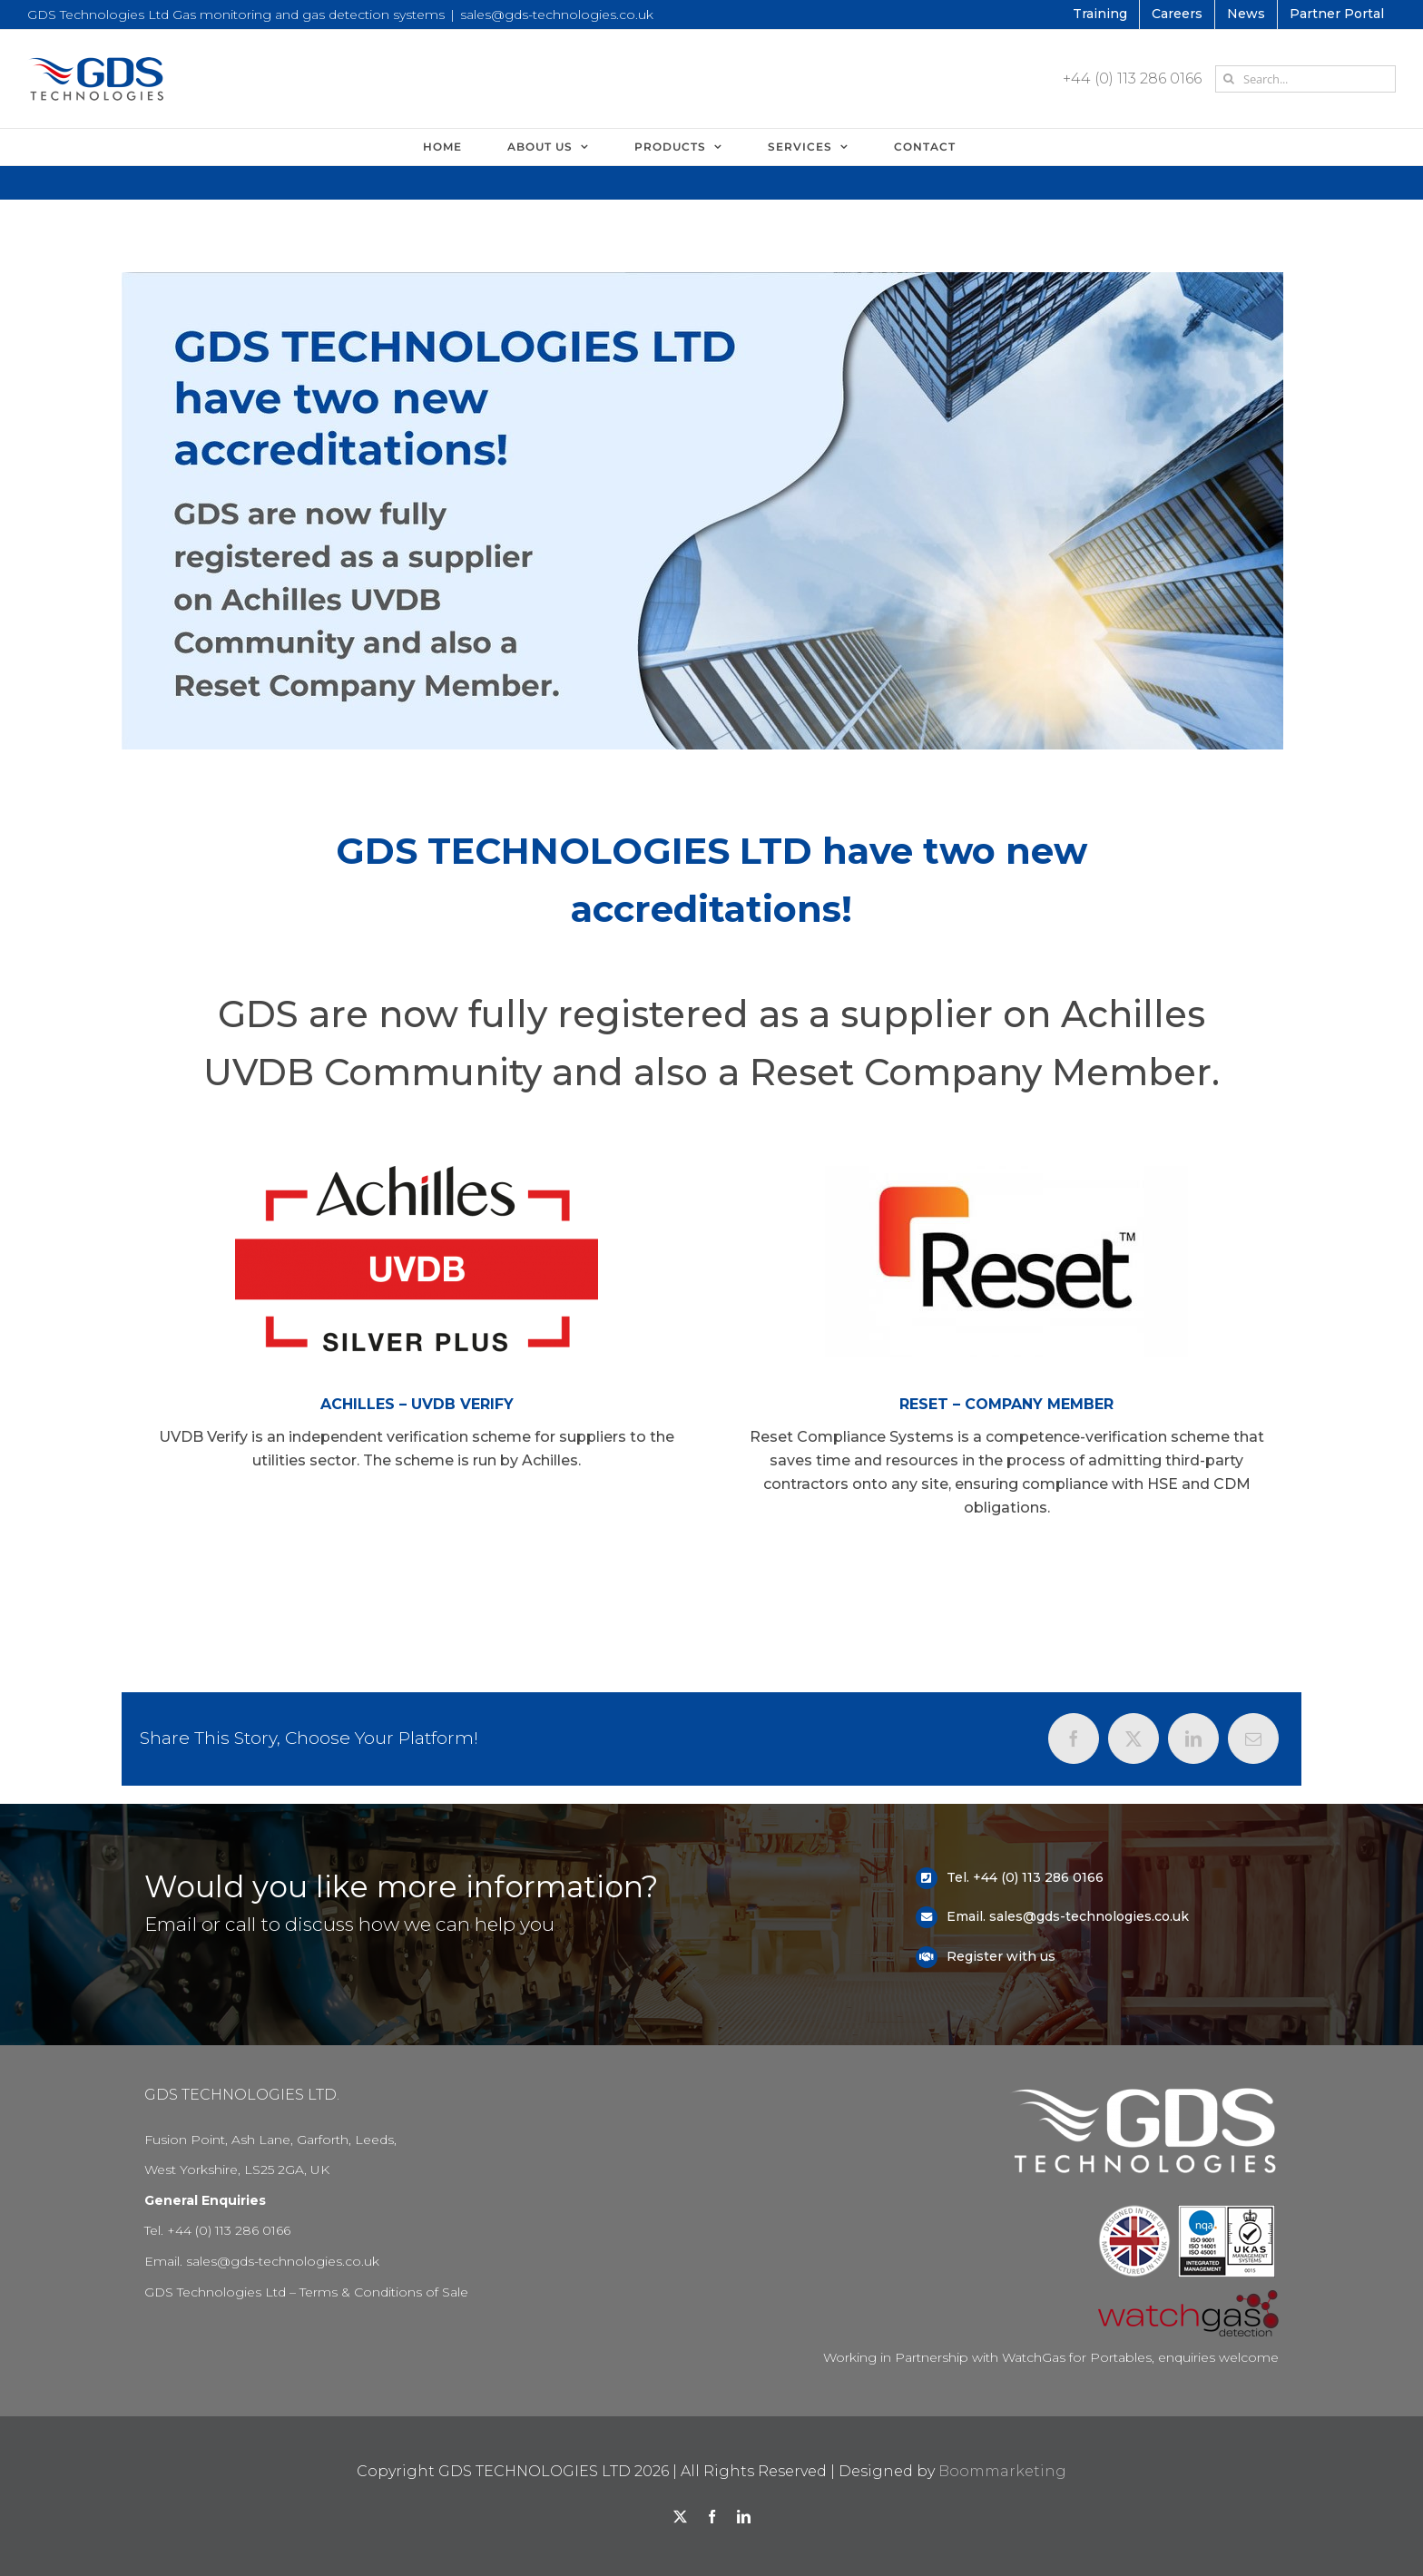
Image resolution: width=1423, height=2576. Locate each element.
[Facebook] (1074, 1738)
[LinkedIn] (1193, 1738)
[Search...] (1305, 79)
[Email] (1253, 1738)
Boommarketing (1002, 2471)
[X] (1133, 1738)
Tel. (960, 1877)
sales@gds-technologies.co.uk (556, 14)
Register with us (1001, 1956)
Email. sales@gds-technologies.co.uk (1068, 1916)
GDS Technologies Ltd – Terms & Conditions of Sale (306, 2292)
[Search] (1228, 79)
